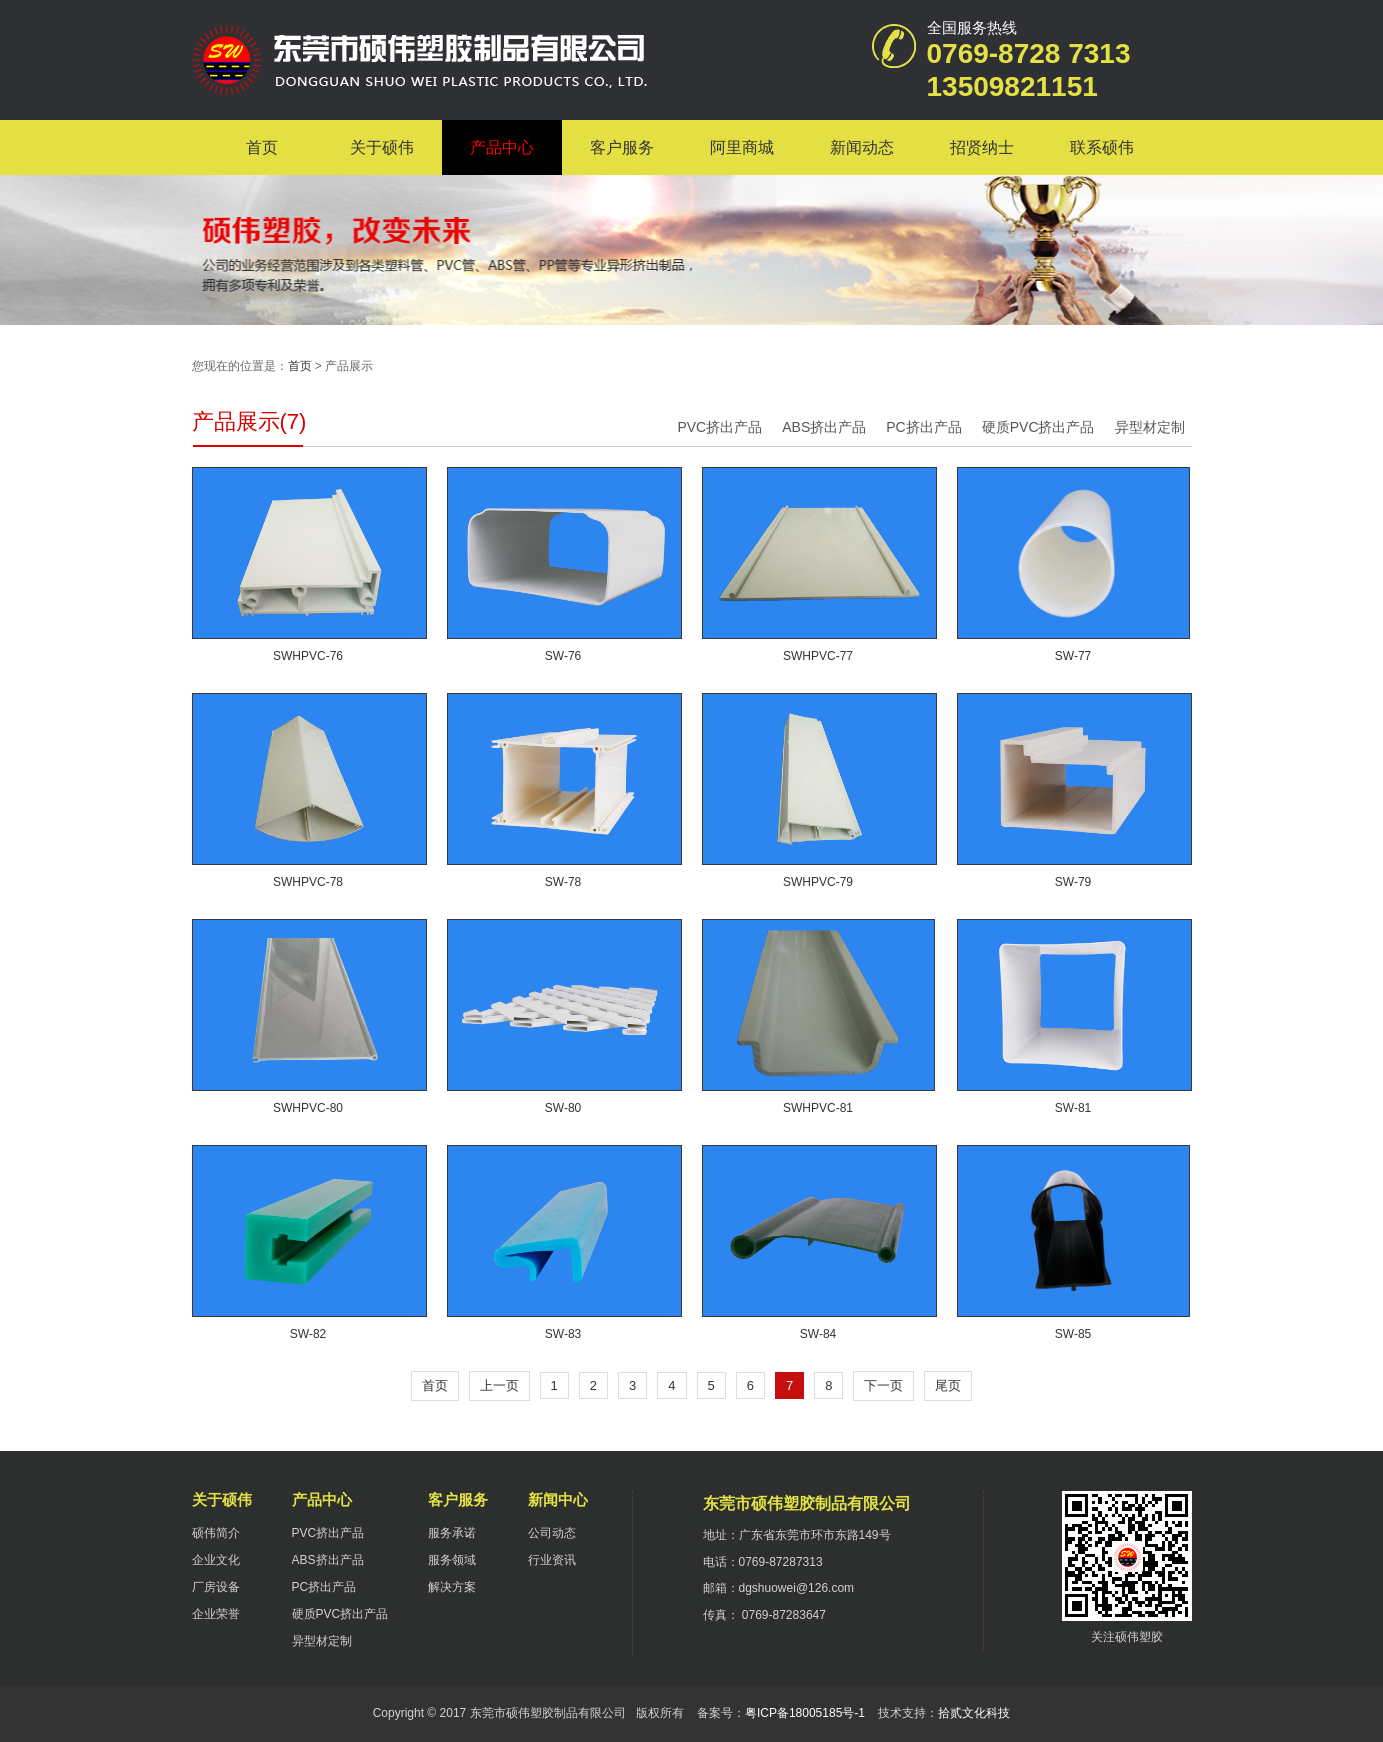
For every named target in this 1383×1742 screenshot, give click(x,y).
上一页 (499, 1385)
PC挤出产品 (923, 427)
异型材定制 (1150, 427)
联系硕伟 (1102, 147)
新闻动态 (862, 147)
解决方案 (452, 1587)
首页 (262, 147)
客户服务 (622, 147)
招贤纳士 (982, 147)
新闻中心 (558, 1499)
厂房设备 (216, 1587)
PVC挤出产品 (719, 427)
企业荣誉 (216, 1614)
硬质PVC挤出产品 (1038, 427)
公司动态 (552, 1533)
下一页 (883, 1385)
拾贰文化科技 (974, 1713)
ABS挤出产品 (824, 427)
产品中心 (502, 147)
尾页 (948, 1385)
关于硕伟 (382, 147)
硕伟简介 (216, 1533)
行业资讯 (552, 1560)
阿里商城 (742, 147)
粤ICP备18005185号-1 (805, 1713)
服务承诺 (452, 1533)
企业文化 (216, 1560)
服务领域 (452, 1560)
